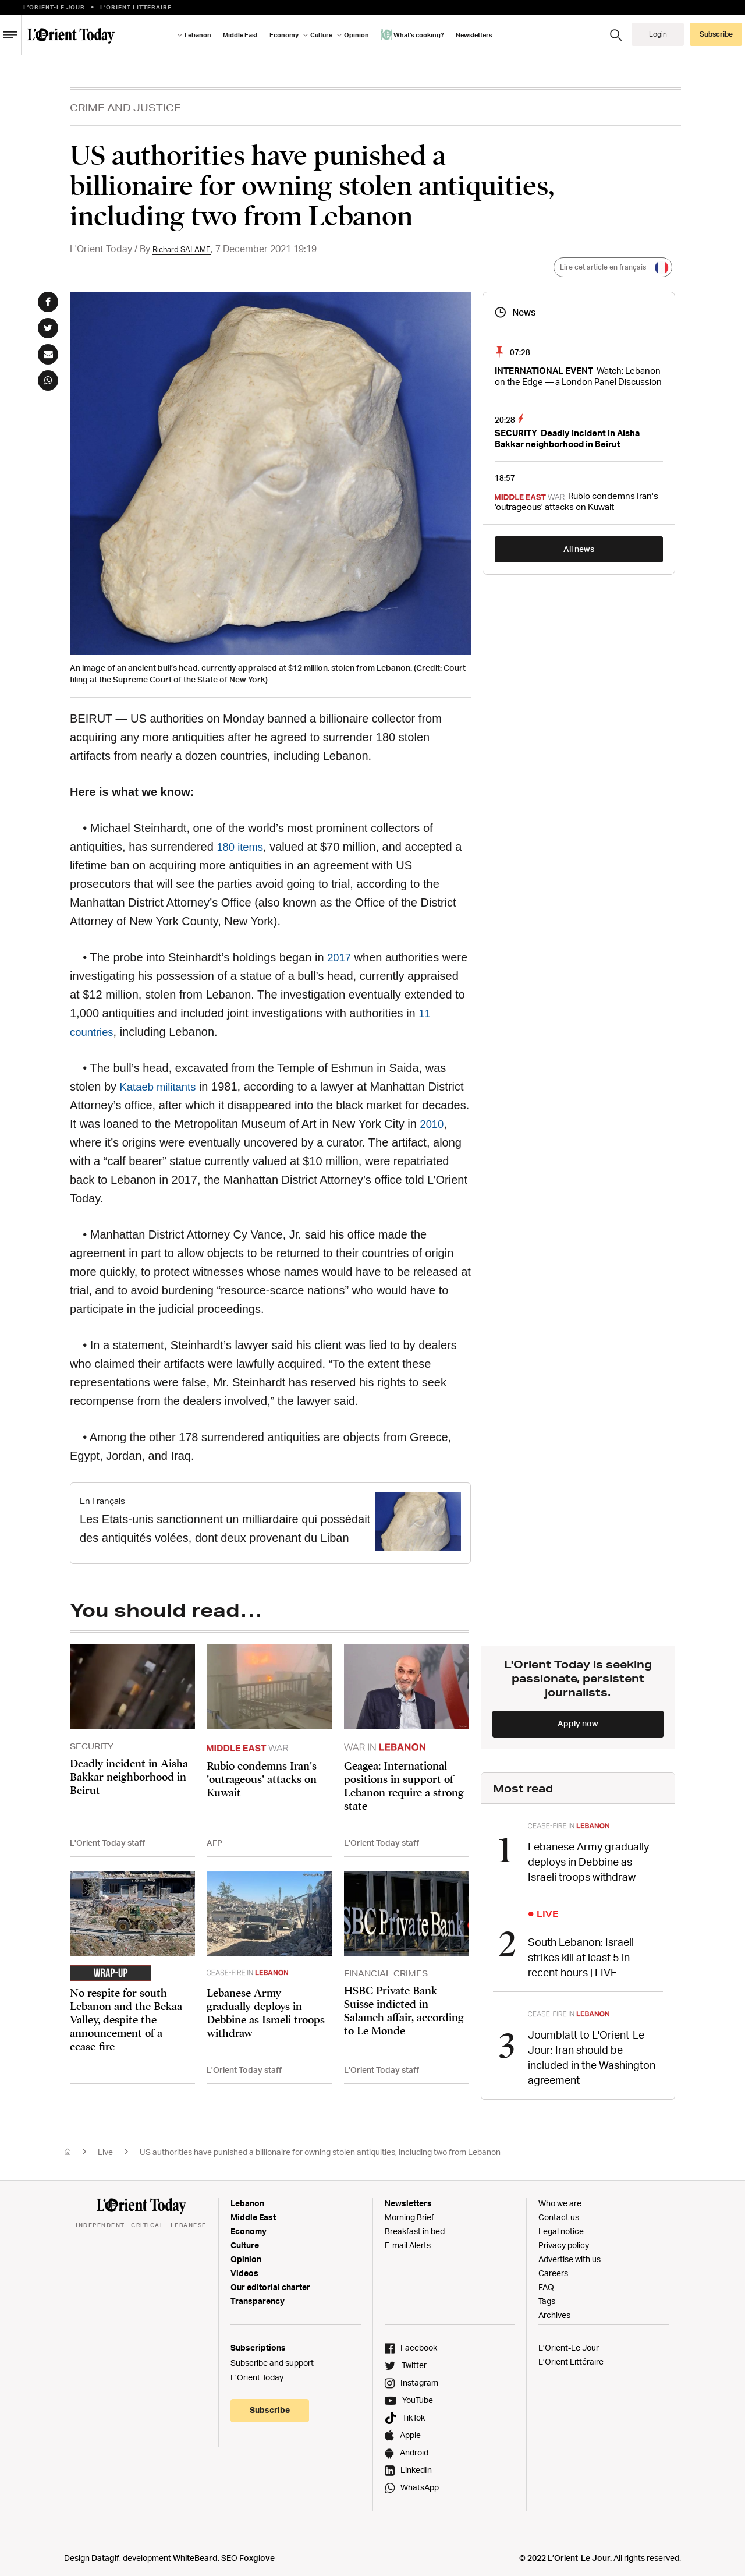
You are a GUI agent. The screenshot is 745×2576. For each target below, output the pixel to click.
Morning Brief (409, 2211)
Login (658, 34)
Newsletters (474, 35)
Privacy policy (563, 2239)
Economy (284, 35)
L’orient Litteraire (136, 6)
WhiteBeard (195, 2552)
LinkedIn (416, 2464)
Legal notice (561, 2225)
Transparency (257, 2295)
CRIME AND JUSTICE (125, 107)
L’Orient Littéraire (571, 2356)
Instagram (419, 2377)
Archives (554, 2309)
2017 (340, 957)
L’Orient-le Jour (54, 6)
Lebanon (198, 35)
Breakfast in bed (415, 2225)
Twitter (414, 2359)
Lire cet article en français (608, 268)
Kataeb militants (161, 1086)
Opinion (356, 35)
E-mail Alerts (408, 2239)
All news (578, 549)
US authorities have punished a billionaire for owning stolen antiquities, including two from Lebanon (320, 2146)
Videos (244, 2267)
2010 (433, 1123)
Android (414, 2446)
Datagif (105, 2552)
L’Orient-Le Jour (568, 2342)
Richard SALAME (189, 248)
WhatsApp (419, 2481)
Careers (553, 2267)
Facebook (418, 2342)
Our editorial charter (270, 2281)
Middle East (240, 35)
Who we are (559, 2197)
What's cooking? (412, 34)
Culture (321, 35)
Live (105, 2146)
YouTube (417, 2394)
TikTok (413, 2411)
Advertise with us (569, 2253)
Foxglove (257, 2552)
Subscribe (716, 34)
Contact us (558, 2211)
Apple (410, 2429)
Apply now (578, 1723)
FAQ (546, 2281)
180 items (242, 846)
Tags (546, 2295)
